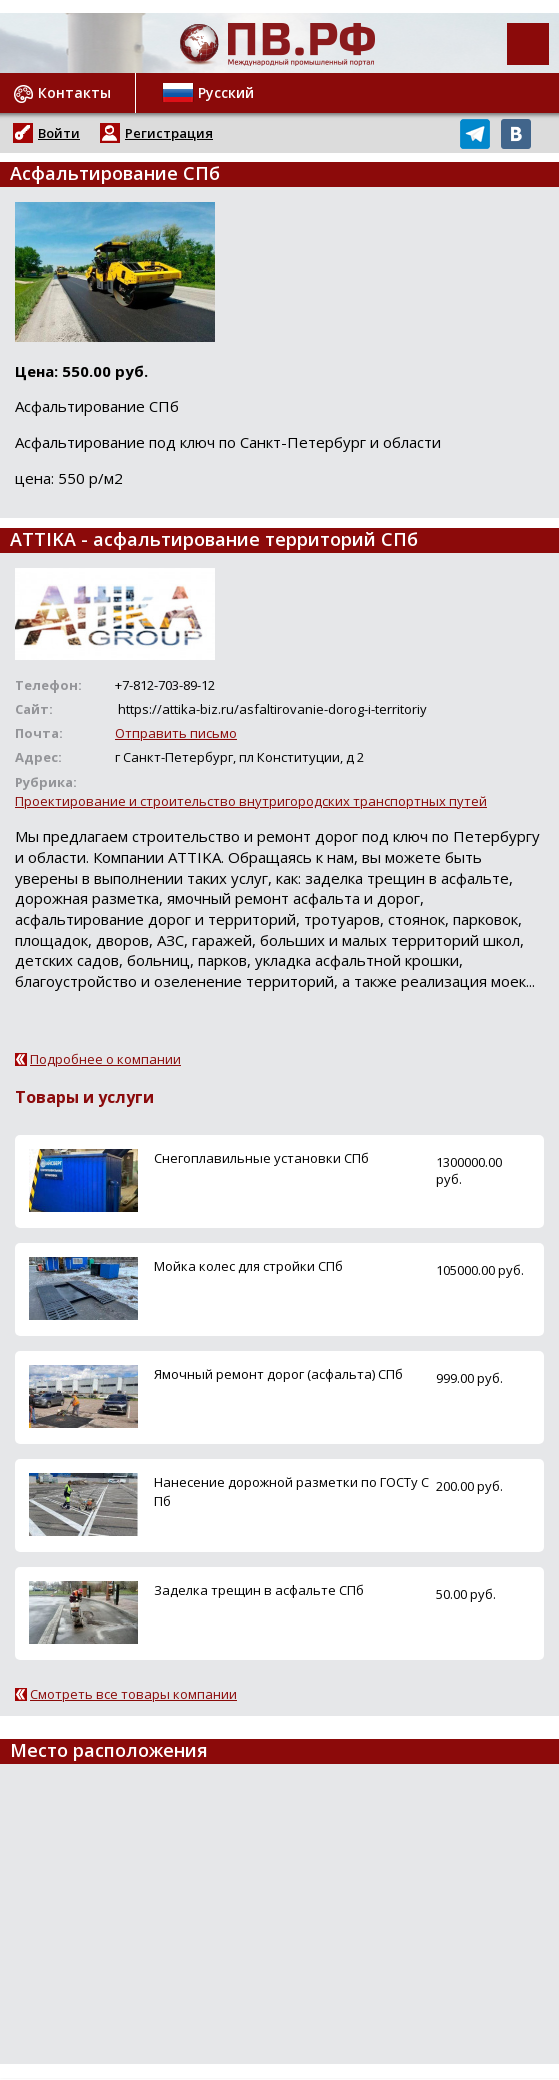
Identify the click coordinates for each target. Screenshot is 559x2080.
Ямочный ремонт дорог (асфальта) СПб (278, 1374)
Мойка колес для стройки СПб (248, 1266)
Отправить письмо (176, 733)
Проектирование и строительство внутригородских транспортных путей (251, 801)
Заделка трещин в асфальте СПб (259, 1590)
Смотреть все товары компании (133, 1694)
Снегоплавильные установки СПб (261, 1158)
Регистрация (169, 133)
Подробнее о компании (105, 1059)
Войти (59, 133)
